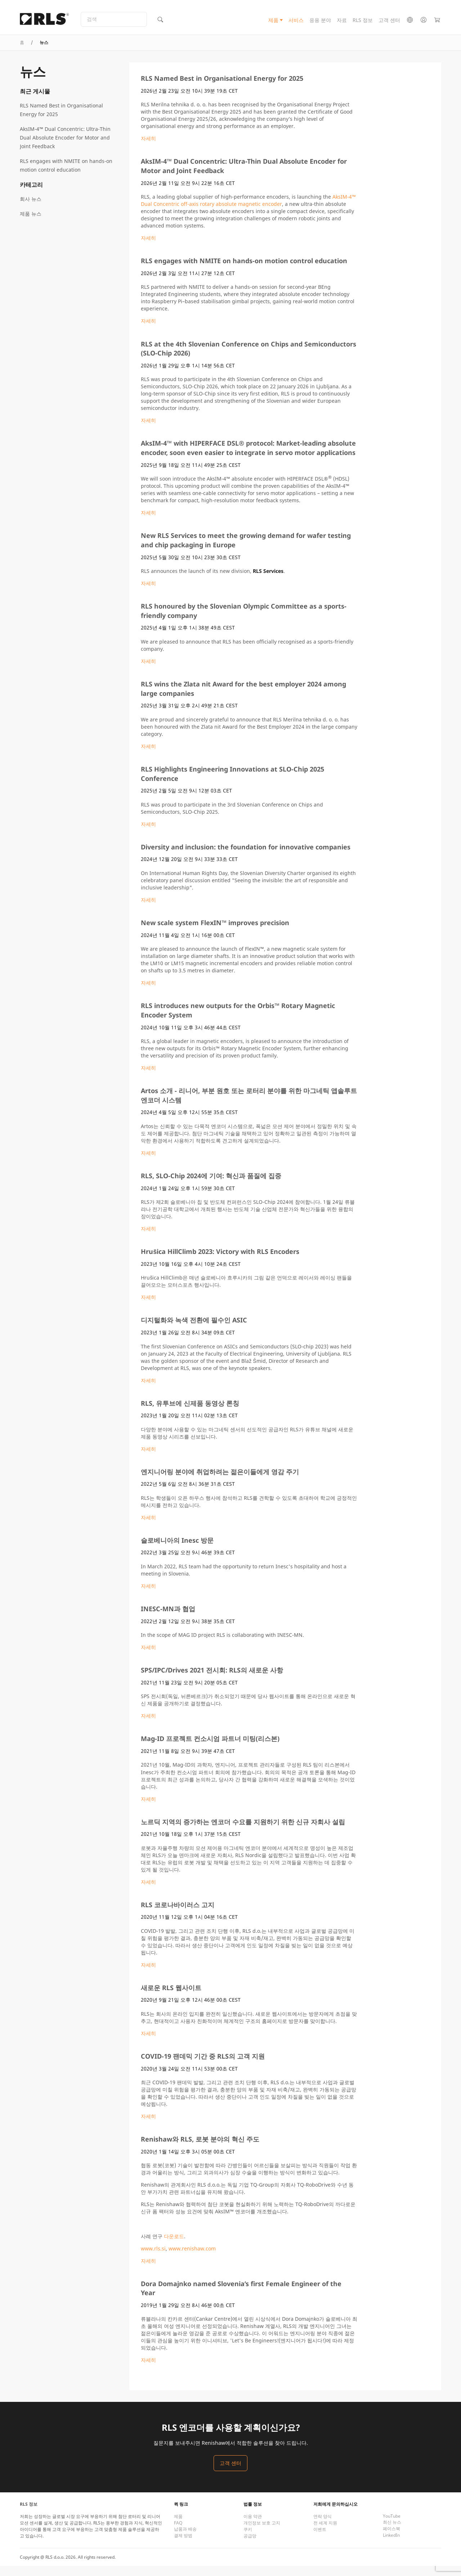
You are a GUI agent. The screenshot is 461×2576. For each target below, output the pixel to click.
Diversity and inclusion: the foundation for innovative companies (245, 857)
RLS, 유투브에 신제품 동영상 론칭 (190, 1413)
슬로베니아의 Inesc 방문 (177, 1550)
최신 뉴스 (392, 2532)
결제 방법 (183, 2545)
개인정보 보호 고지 (261, 2533)
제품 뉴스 (30, 223)
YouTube (391, 2526)
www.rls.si (153, 2258)
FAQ (178, 2533)
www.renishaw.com (192, 2258)
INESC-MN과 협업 (168, 1618)
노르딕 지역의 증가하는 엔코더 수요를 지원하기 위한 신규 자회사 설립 (243, 1831)
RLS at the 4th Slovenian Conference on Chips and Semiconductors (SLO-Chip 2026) (248, 358)
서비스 (296, 22)
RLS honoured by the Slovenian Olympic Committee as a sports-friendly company (243, 621)
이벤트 (319, 2539)
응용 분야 (320, 22)
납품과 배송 (185, 2539)
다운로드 (174, 2246)
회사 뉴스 (30, 209)
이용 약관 (252, 2526)
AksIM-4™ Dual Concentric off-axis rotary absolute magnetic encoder (248, 210)
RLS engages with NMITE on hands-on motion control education (66, 175)
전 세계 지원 (325, 2533)
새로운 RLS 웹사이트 (171, 1997)
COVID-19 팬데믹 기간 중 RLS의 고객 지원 (203, 2066)
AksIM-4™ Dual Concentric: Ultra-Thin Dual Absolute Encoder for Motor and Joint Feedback (65, 148)
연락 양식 (322, 2526)
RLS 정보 (363, 22)
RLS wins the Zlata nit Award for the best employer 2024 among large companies (243, 699)
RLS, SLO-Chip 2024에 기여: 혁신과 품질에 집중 (211, 1185)
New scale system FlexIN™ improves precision (215, 932)
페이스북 (391, 2539)
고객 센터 (389, 22)
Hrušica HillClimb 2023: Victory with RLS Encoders (220, 1261)
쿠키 (247, 2539)
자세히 (148, 148)
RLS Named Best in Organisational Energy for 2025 (61, 120)
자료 (342, 22)
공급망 (249, 2546)
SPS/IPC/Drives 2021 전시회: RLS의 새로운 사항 (212, 1680)
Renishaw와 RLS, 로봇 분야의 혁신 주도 (200, 2149)
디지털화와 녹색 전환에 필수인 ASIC (194, 1330)
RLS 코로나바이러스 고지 (177, 1914)
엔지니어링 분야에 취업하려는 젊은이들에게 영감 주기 (220, 1481)
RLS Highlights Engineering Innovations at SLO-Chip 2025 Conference (232, 784)
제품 (273, 22)
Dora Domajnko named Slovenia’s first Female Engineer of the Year (241, 2298)
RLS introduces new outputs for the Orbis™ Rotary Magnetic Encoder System (238, 1020)
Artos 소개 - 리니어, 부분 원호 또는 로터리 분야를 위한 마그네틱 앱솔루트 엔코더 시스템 (249, 1105)
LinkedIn (391, 2545)
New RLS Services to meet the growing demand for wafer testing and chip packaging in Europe (246, 550)
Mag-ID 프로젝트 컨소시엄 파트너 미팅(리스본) (210, 1748)
